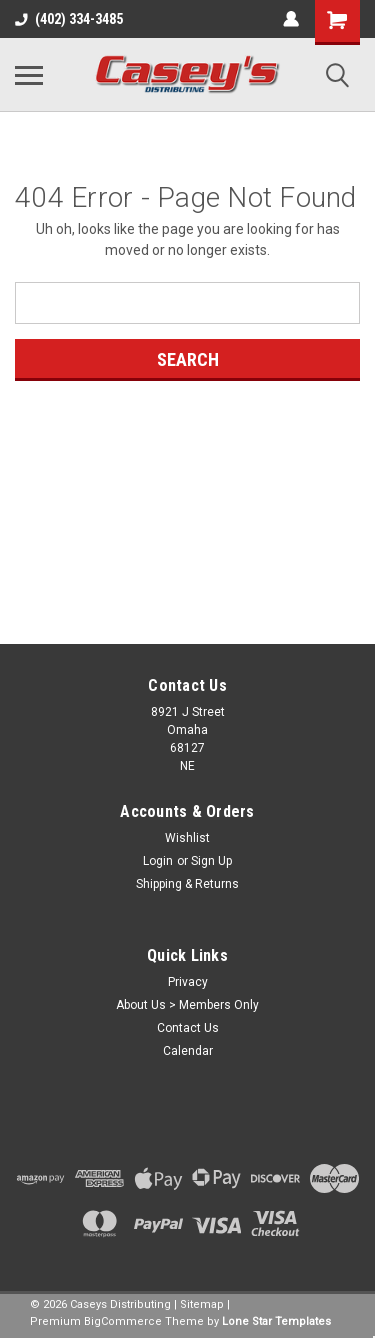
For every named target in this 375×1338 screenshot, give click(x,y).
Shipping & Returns (187, 884)
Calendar (188, 1051)
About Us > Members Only (187, 1005)
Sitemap (202, 1304)
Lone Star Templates (276, 1321)
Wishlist (187, 838)
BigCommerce (123, 1321)
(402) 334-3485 (69, 19)
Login (158, 861)
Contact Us (188, 1028)
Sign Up (211, 861)
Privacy (188, 982)
